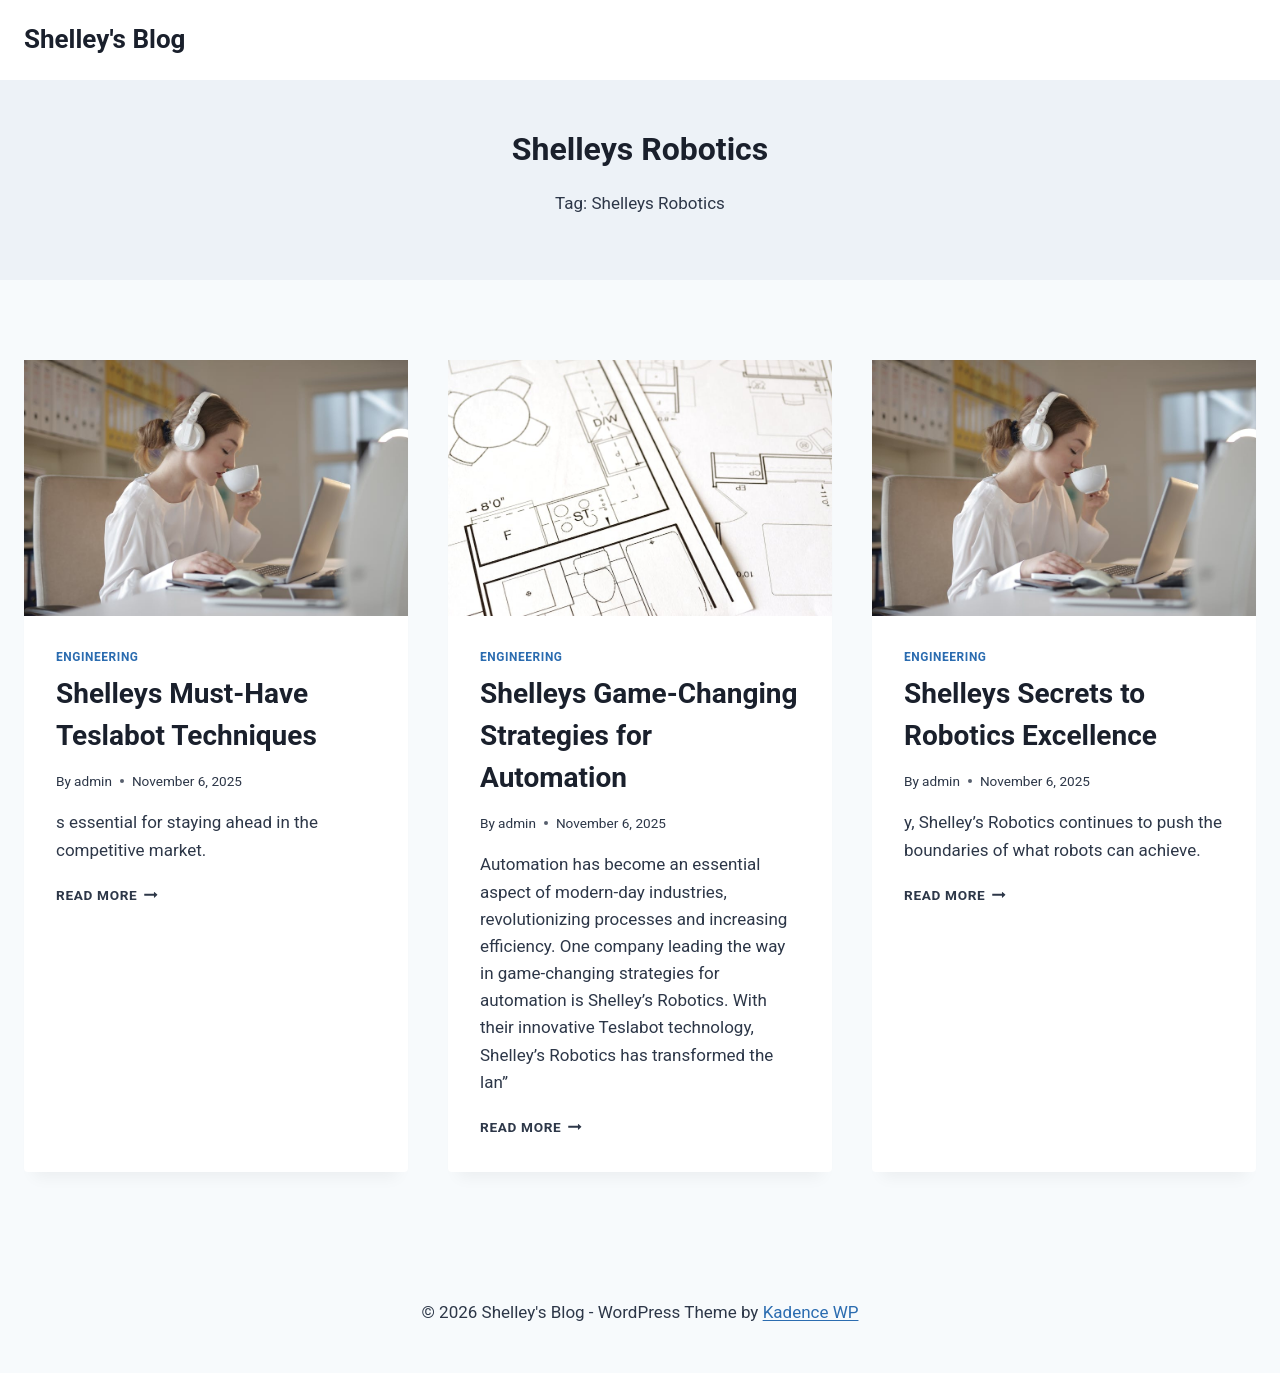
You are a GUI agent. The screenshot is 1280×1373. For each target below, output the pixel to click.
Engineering (97, 657)
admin (93, 781)
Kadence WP (811, 1312)
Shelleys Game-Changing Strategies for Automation (639, 735)
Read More (107, 895)
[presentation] (216, 488)
